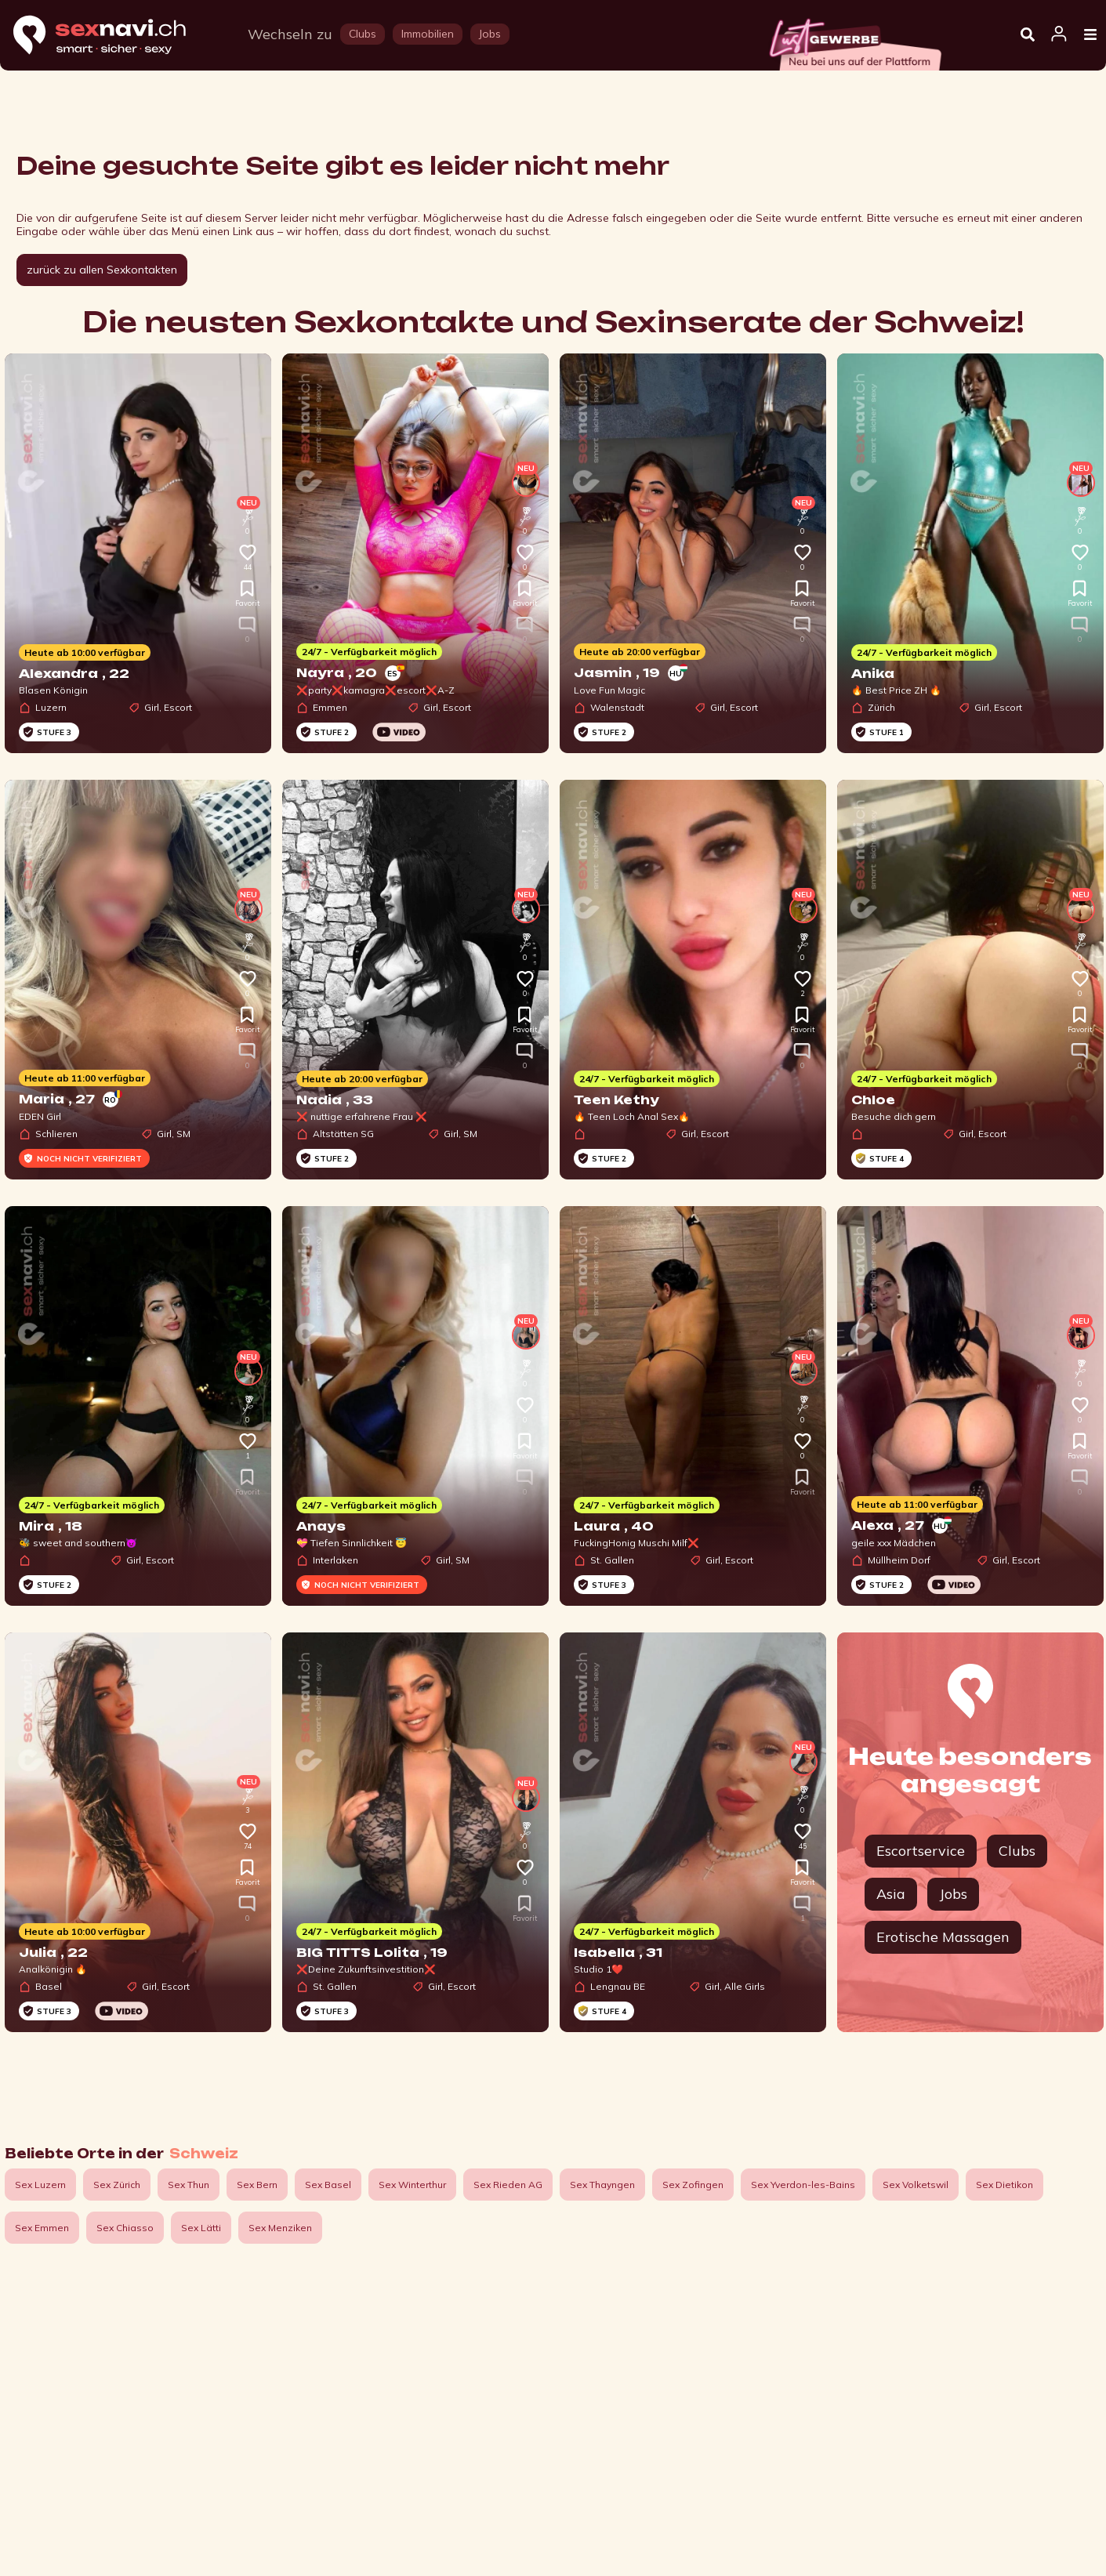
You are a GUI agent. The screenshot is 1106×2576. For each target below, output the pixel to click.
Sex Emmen (42, 2228)
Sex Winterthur (412, 2184)
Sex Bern (257, 2184)
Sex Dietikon (1004, 2184)
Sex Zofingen (692, 2184)
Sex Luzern (40, 2184)
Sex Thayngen (602, 2184)
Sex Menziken (280, 2228)
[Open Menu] (1090, 35)
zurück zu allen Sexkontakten (102, 270)
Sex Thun (188, 2184)
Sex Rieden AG (507, 2184)
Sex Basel (328, 2184)
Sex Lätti (201, 2228)
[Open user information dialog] (1059, 34)
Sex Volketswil (915, 2184)
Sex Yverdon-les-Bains (803, 2184)
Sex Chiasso (125, 2228)
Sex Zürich (116, 2184)
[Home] (114, 35)
